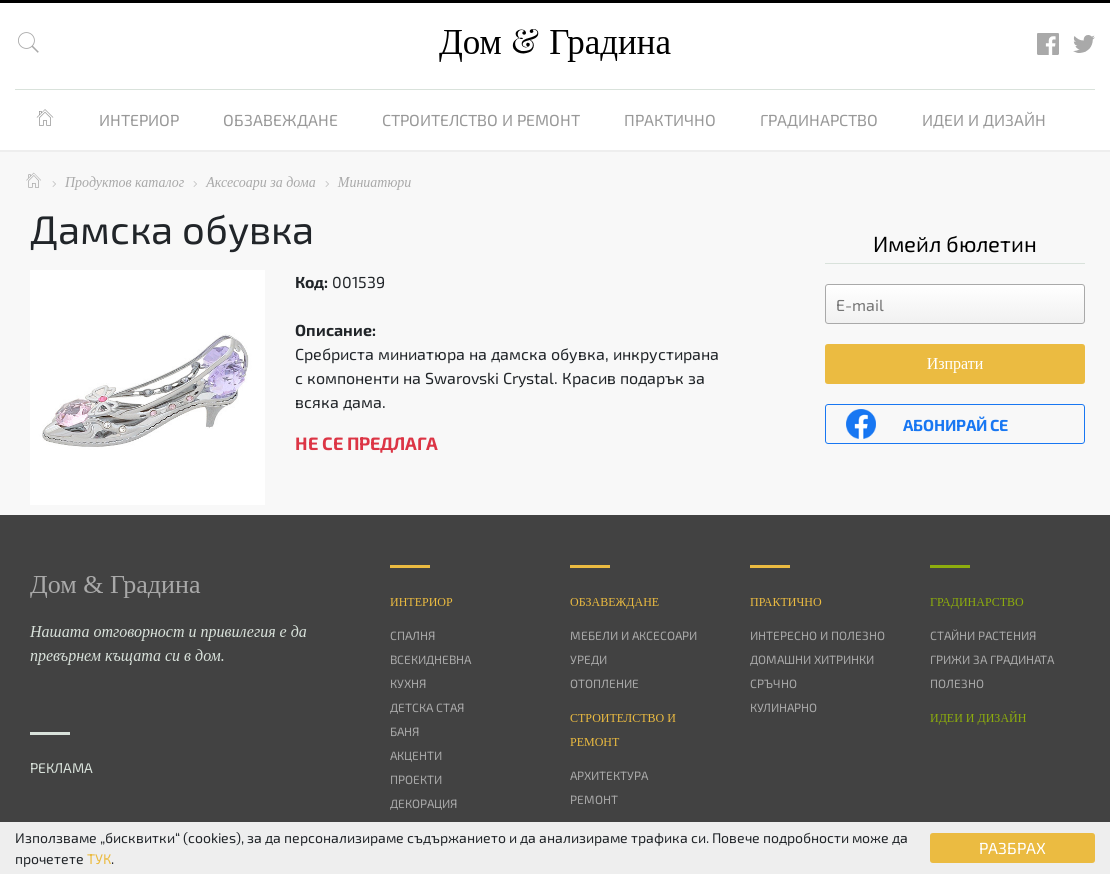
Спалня (412, 635)
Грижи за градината (992, 659)
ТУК (99, 858)
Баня (404, 731)
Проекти (416, 779)
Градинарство (819, 119)
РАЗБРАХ (1012, 847)
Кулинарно (783, 707)
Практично (670, 119)
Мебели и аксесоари (633, 635)
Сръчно (773, 683)
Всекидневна (430, 659)
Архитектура (609, 775)
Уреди (588, 659)
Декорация (423, 803)
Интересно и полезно (817, 635)
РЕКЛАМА (61, 767)
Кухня (408, 683)
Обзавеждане (280, 119)
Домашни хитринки (812, 659)
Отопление (604, 683)
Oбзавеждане (614, 602)
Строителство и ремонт (481, 119)
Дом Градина (555, 42)
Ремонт (594, 799)
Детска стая (427, 707)
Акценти (416, 755)
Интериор (139, 119)
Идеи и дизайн (984, 119)
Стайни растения (983, 635)
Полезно (957, 683)
